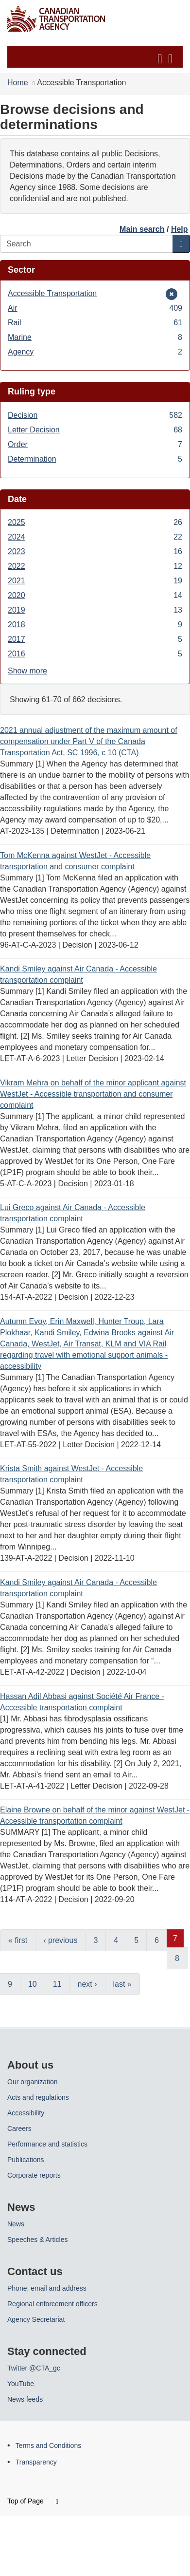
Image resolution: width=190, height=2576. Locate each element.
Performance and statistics (47, 2144)
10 (32, 1984)
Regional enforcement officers (52, 2304)
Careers (19, 2128)
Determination (95, 459)
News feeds (25, 2399)
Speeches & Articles (37, 2239)
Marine (95, 337)
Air (95, 308)
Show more (27, 671)
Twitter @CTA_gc (33, 2368)
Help (179, 229)
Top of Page (32, 2501)
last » (122, 1984)
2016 (95, 653)
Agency (95, 351)
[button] (96, 57)
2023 (95, 551)
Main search (142, 229)
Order (95, 444)
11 (57, 1984)
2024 (95, 536)
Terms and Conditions (48, 2445)
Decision (95, 415)
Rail (95, 322)
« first (17, 1940)
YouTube (20, 2384)
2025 (95, 522)
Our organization (32, 2082)
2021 (95, 580)
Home (17, 82)
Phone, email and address (46, 2288)
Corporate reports (34, 2175)
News (15, 2224)
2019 (95, 610)
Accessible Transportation (52, 293)
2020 (95, 595)
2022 (95, 566)
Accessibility (25, 2113)
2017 (95, 639)
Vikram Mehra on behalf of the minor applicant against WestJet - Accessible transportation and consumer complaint (93, 1094)
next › (87, 1984)
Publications (25, 2160)
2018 (95, 624)
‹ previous (60, 1940)
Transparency (36, 2462)
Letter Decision (95, 429)
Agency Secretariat (36, 2319)
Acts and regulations (38, 2097)
